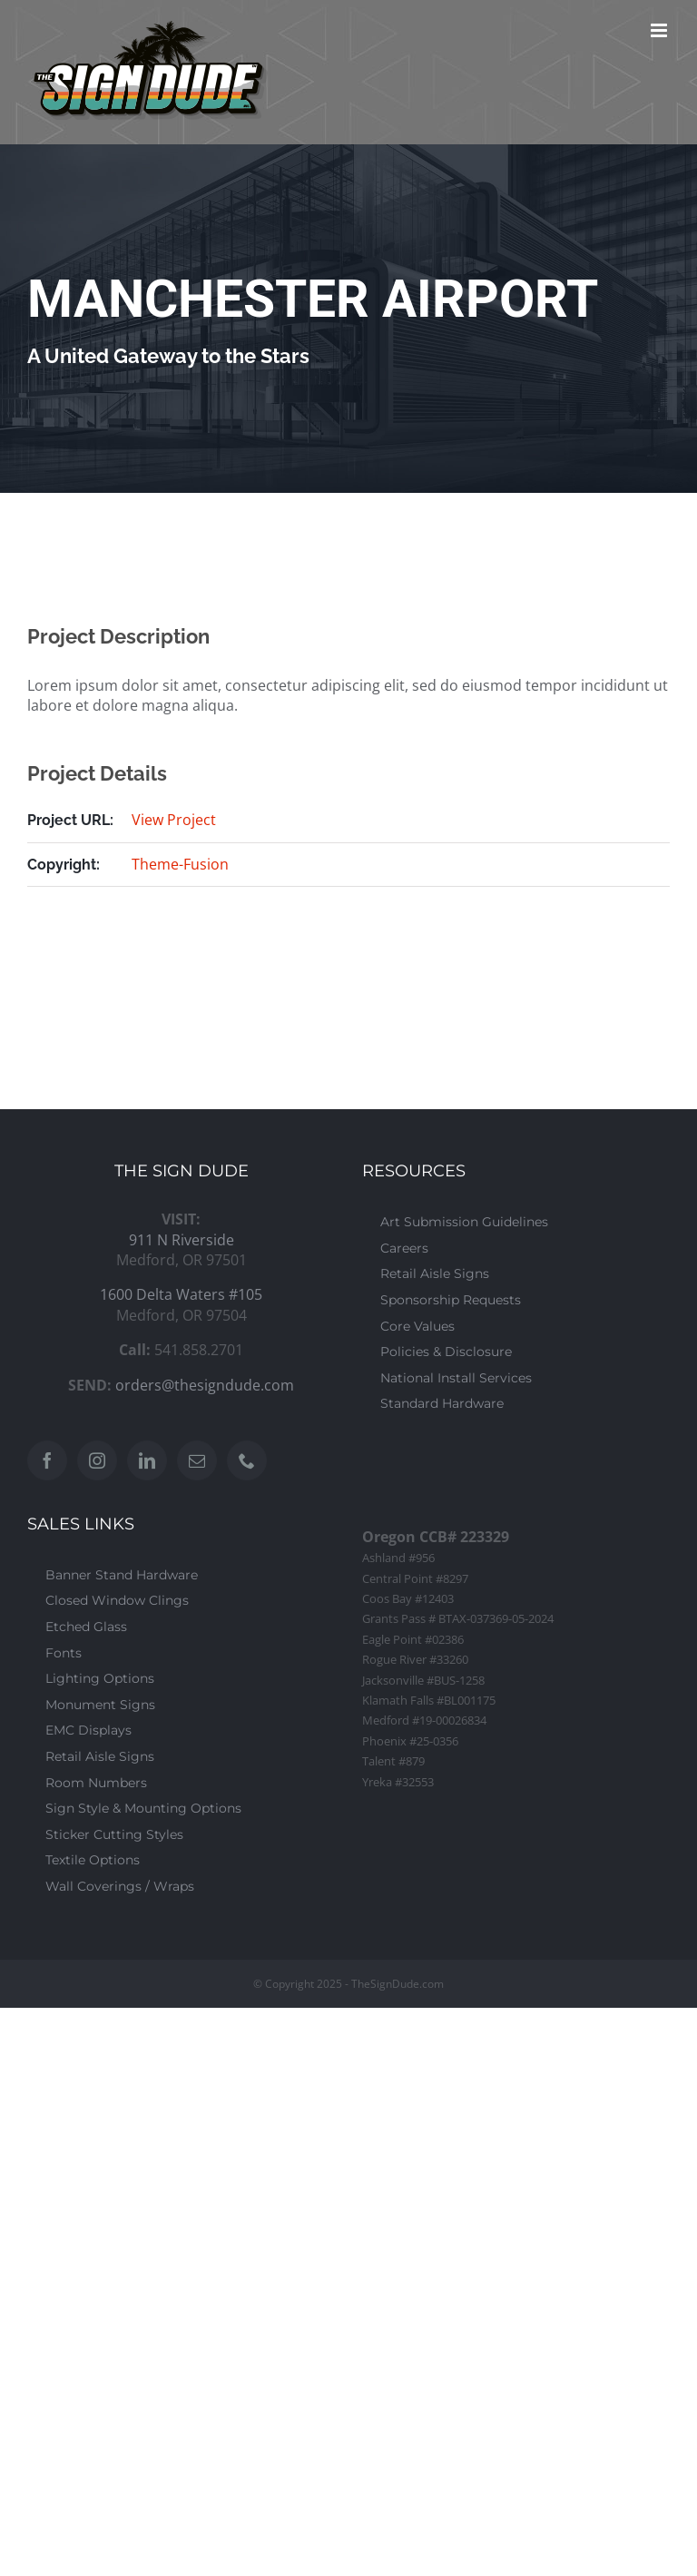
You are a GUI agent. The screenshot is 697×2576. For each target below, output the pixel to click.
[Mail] (197, 1460)
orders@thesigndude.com (204, 1385)
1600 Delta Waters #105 (181, 1294)
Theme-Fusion (180, 864)
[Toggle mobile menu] (660, 30)
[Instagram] (97, 1460)
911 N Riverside (181, 1240)
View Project (174, 820)
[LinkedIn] (147, 1460)
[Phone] (247, 1460)
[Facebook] (47, 1460)
